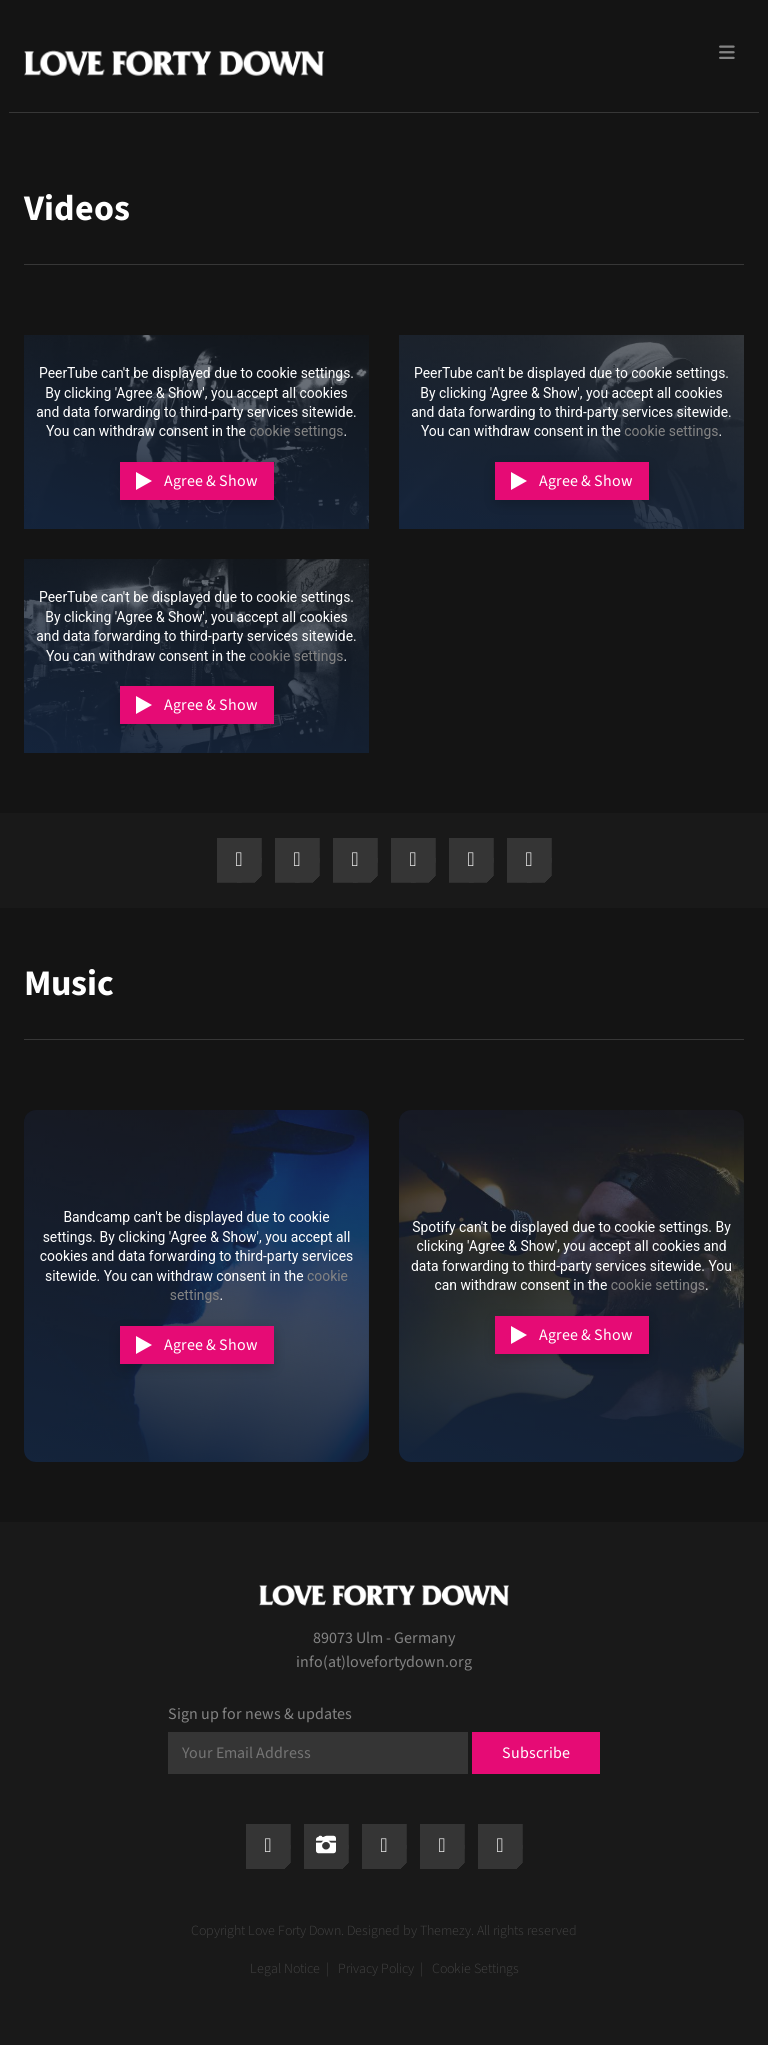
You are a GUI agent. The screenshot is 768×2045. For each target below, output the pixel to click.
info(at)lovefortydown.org (384, 1662)
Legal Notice (285, 1969)
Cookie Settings (475, 1969)
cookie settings (296, 431)
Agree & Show (211, 481)
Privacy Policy (376, 1969)
